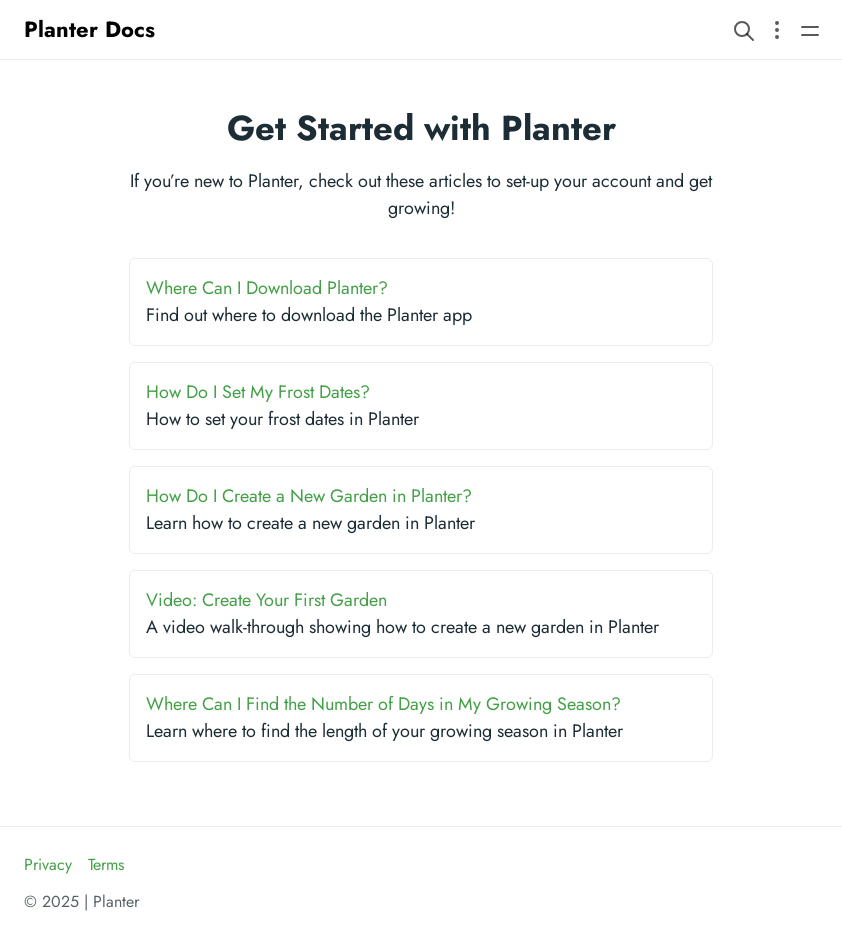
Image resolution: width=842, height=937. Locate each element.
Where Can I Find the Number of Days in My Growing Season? (383, 704)
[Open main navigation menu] (810, 29)
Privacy (48, 864)
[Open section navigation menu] (777, 29)
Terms (106, 864)
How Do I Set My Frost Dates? (258, 392)
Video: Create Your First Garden (266, 600)
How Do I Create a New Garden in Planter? (309, 496)
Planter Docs (89, 29)
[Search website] (744, 29)
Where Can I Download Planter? (267, 288)
